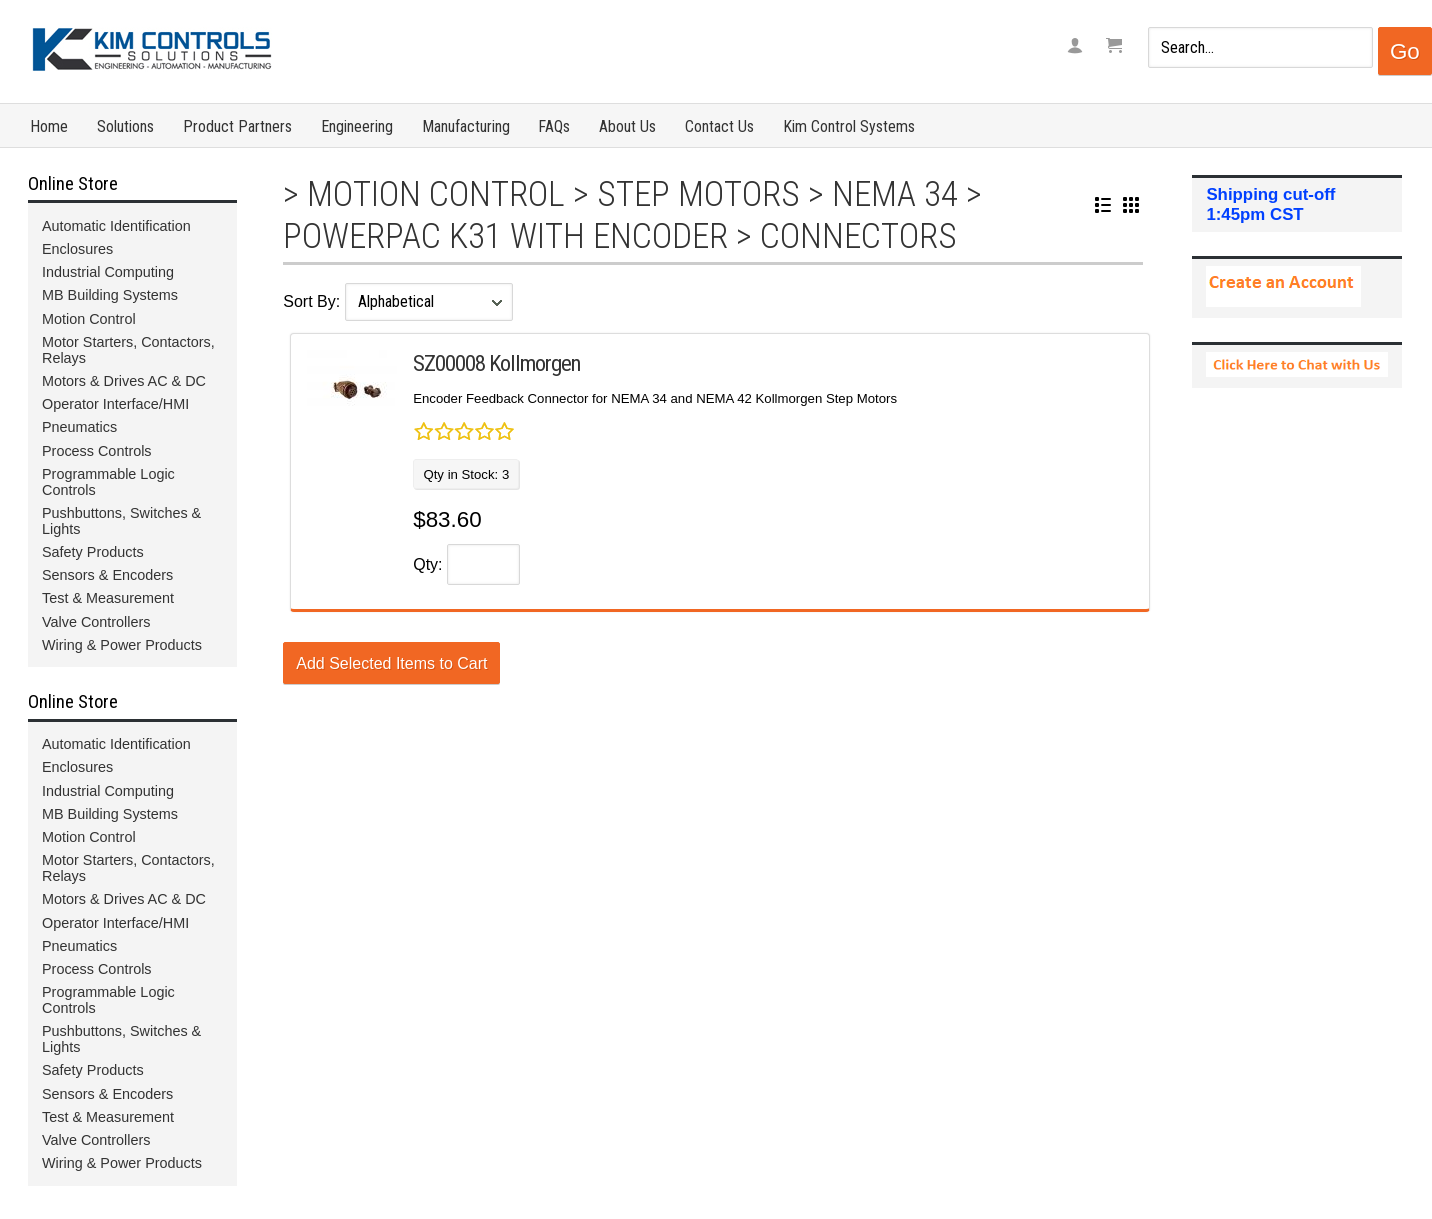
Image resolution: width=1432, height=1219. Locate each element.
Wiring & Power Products (122, 645)
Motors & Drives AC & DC (124, 381)
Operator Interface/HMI (115, 404)
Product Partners (237, 126)
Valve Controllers (96, 622)
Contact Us (719, 126)
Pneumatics (79, 427)
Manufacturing (466, 126)
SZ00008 (449, 363)
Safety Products (93, 552)
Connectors (858, 236)
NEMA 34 (895, 194)
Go (1405, 51)
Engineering (357, 126)
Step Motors (698, 194)
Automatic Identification (116, 226)
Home (49, 126)
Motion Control (436, 194)
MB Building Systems (110, 295)
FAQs (554, 126)
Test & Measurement (108, 598)
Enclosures (77, 249)
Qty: (427, 564)
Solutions (125, 126)
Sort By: (313, 301)
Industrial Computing (108, 272)
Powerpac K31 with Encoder (505, 236)
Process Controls (97, 451)
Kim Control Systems (849, 126)
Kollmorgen (534, 363)
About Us (627, 126)
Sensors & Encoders (107, 575)
